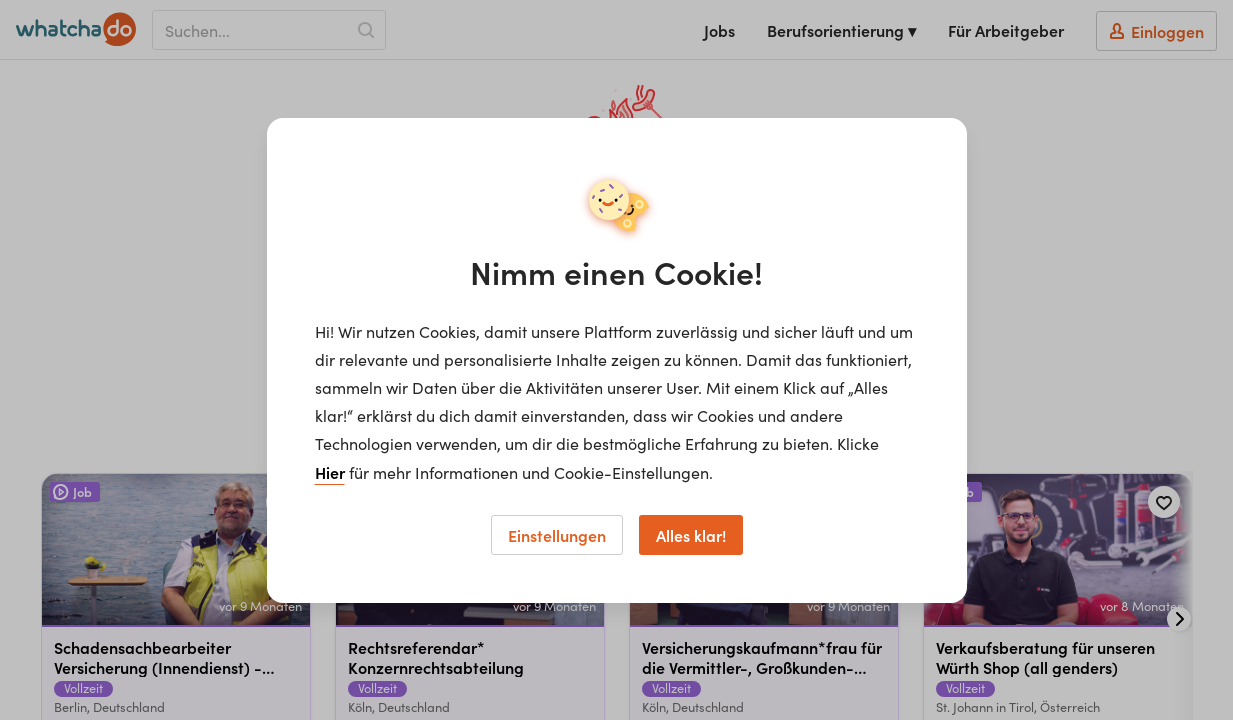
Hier (330, 472)
